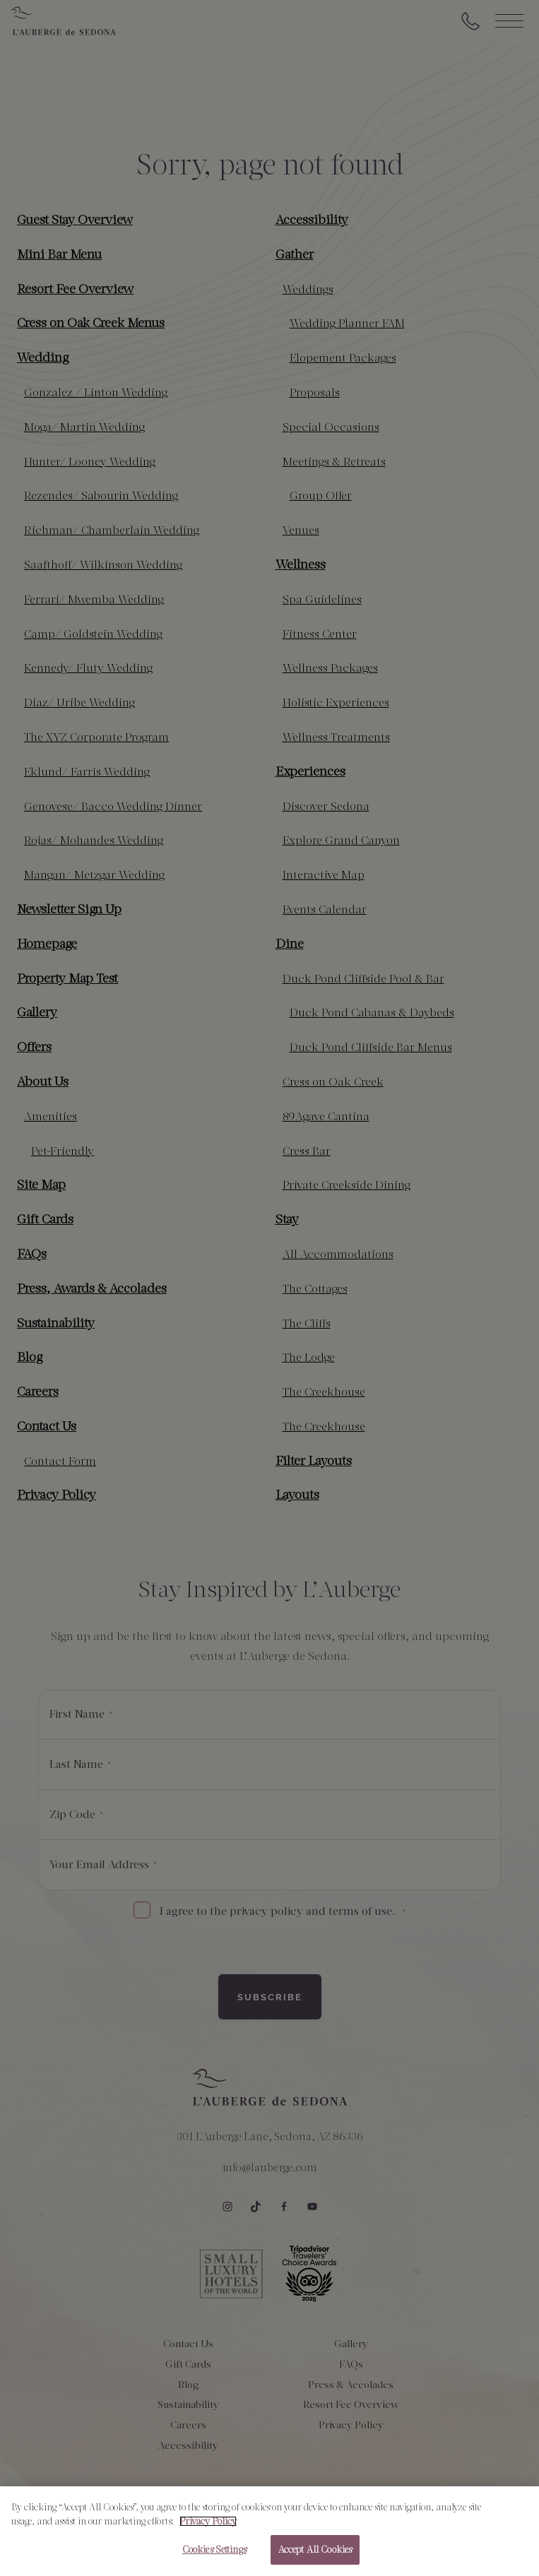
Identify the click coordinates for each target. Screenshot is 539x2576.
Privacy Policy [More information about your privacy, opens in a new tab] (208, 2521)
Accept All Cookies (315, 2549)
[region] (269, 2531)
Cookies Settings (214, 2549)
